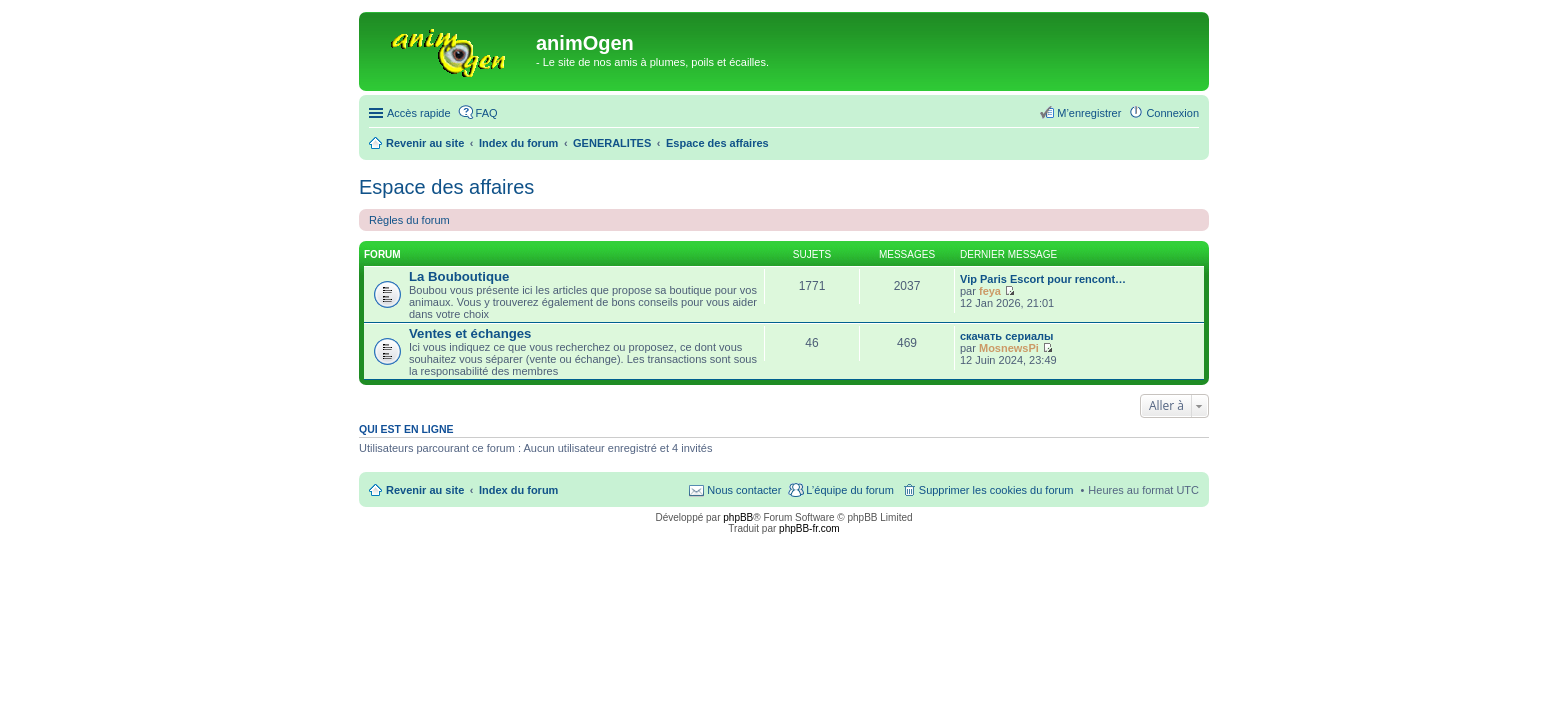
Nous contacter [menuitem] (744, 490)
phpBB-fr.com (809, 528)
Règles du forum (409, 220)
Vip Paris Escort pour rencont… (1043, 279)
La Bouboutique (459, 276)
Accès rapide (419, 113)
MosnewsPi (1009, 348)
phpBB (738, 517)
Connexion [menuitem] (1172, 113)
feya (990, 291)
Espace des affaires (446, 187)
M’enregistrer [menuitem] (1089, 113)
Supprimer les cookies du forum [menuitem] (996, 490)
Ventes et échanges (470, 333)
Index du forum (518, 490)
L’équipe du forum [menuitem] (849, 490)
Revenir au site (425, 490)
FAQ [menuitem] (487, 113)
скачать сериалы (1006, 336)
